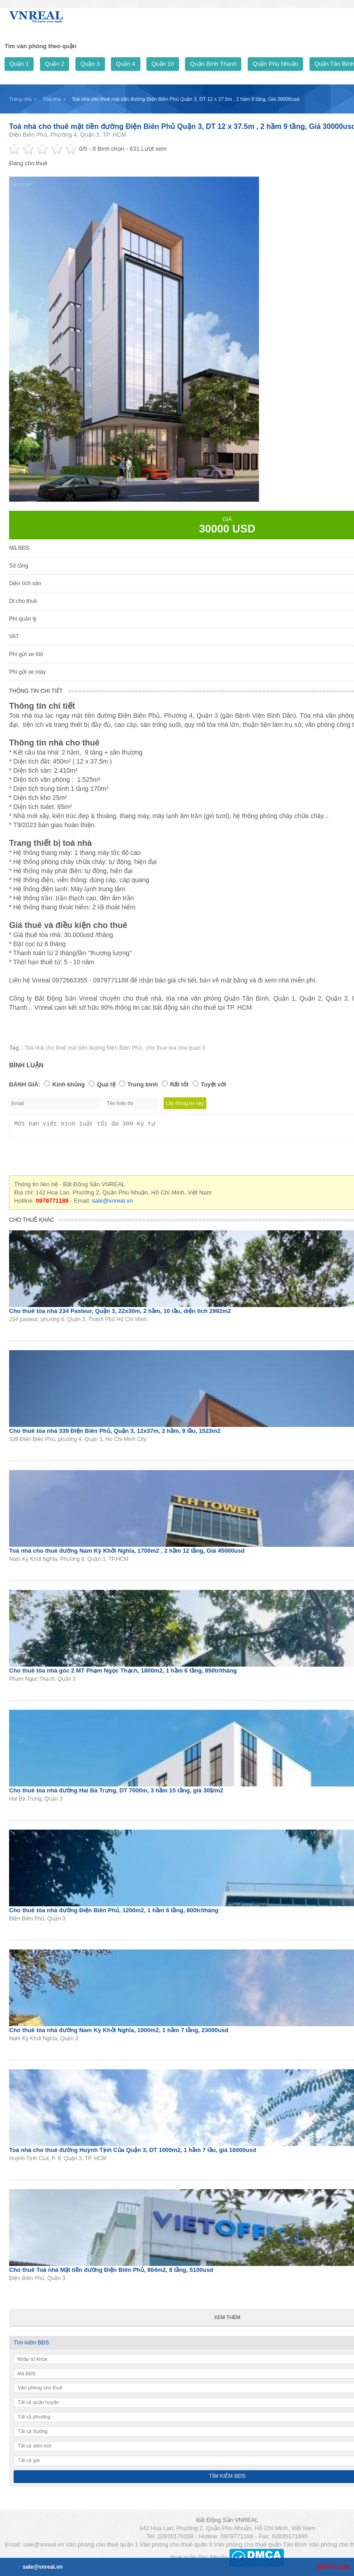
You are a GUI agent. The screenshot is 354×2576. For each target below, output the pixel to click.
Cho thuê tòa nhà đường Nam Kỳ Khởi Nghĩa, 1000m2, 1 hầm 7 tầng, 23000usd (119, 2032)
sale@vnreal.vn (112, 1203)
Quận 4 (125, 63)
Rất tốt (179, 1084)
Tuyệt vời (213, 1084)
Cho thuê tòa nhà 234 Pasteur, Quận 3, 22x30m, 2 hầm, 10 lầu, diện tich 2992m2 (120, 1313)
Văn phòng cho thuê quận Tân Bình (260, 2547)
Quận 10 (162, 63)
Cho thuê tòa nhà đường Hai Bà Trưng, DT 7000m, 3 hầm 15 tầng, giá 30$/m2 (116, 1793)
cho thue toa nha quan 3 (175, 1048)
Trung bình (142, 1084)
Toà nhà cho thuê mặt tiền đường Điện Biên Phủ (84, 1048)
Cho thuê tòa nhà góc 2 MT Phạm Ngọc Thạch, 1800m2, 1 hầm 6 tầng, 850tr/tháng (123, 1673)
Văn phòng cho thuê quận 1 (101, 2547)
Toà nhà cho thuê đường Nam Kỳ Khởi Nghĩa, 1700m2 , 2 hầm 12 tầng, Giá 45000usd (126, 1553)
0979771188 (333, 2566)
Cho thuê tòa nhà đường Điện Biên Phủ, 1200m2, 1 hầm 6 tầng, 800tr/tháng (114, 1913)
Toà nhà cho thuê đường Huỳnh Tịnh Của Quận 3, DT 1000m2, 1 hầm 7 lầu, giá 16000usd (132, 2152)
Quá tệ (106, 1084)
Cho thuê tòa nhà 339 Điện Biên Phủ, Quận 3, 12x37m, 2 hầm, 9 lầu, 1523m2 (114, 1433)
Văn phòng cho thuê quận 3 (176, 2547)
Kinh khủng (68, 1084)
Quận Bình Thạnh (213, 63)
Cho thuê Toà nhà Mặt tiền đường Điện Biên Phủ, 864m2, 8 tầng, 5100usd (111, 2272)
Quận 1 (19, 63)
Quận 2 (54, 63)
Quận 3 (90, 63)
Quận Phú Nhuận (275, 63)
